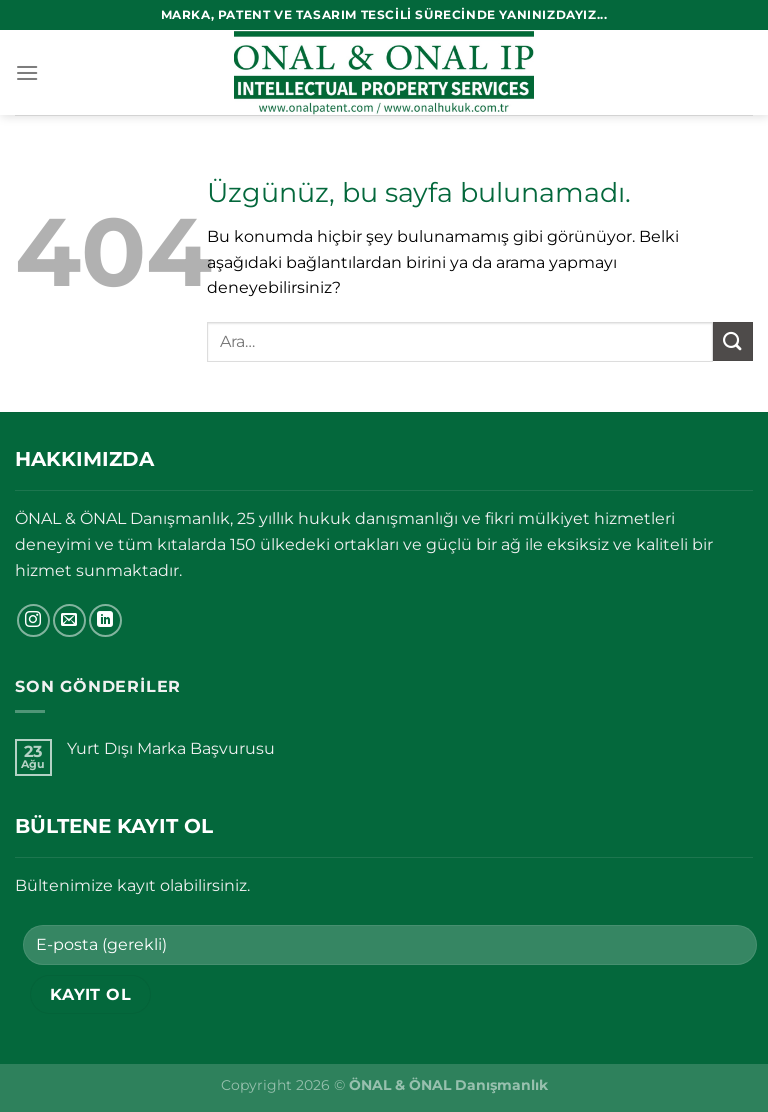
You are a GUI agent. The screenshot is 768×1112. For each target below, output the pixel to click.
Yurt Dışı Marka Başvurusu (171, 748)
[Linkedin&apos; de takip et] (105, 620)
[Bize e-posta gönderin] (69, 620)
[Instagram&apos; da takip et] (33, 620)
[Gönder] (733, 341)
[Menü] (27, 72)
